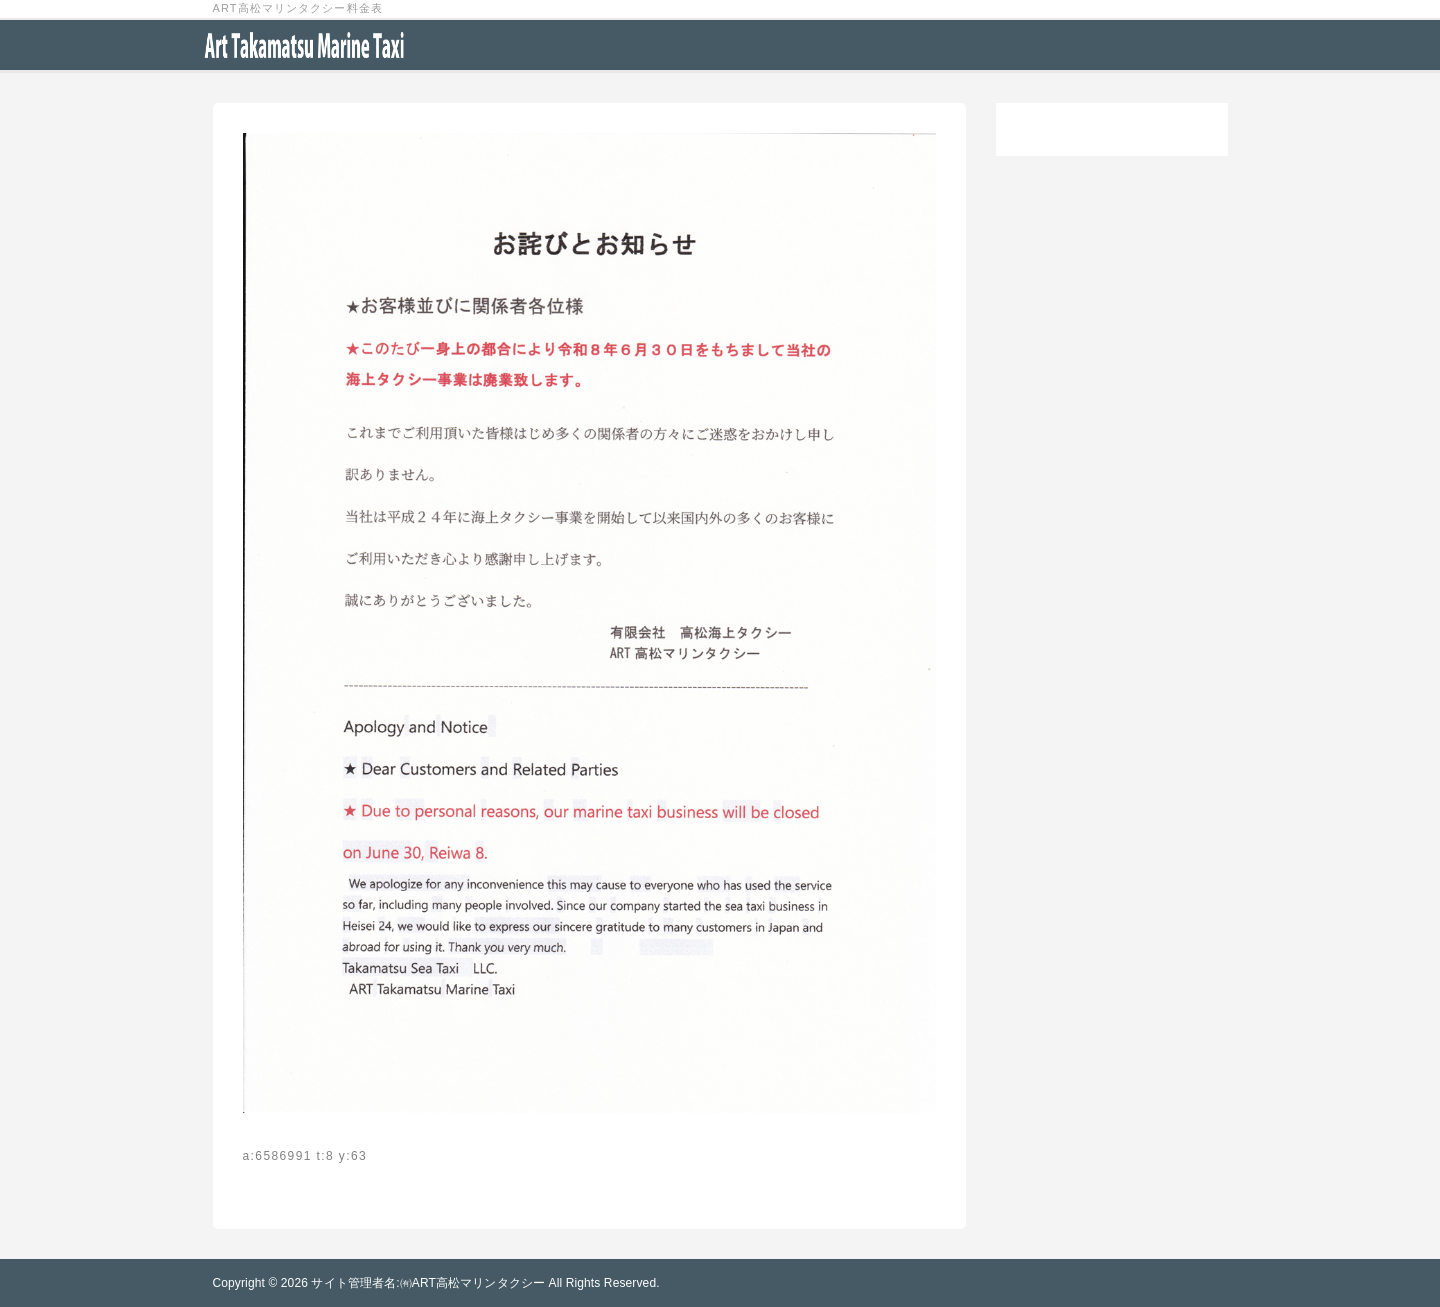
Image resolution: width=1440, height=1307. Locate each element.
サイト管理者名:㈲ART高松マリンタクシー (428, 1283)
